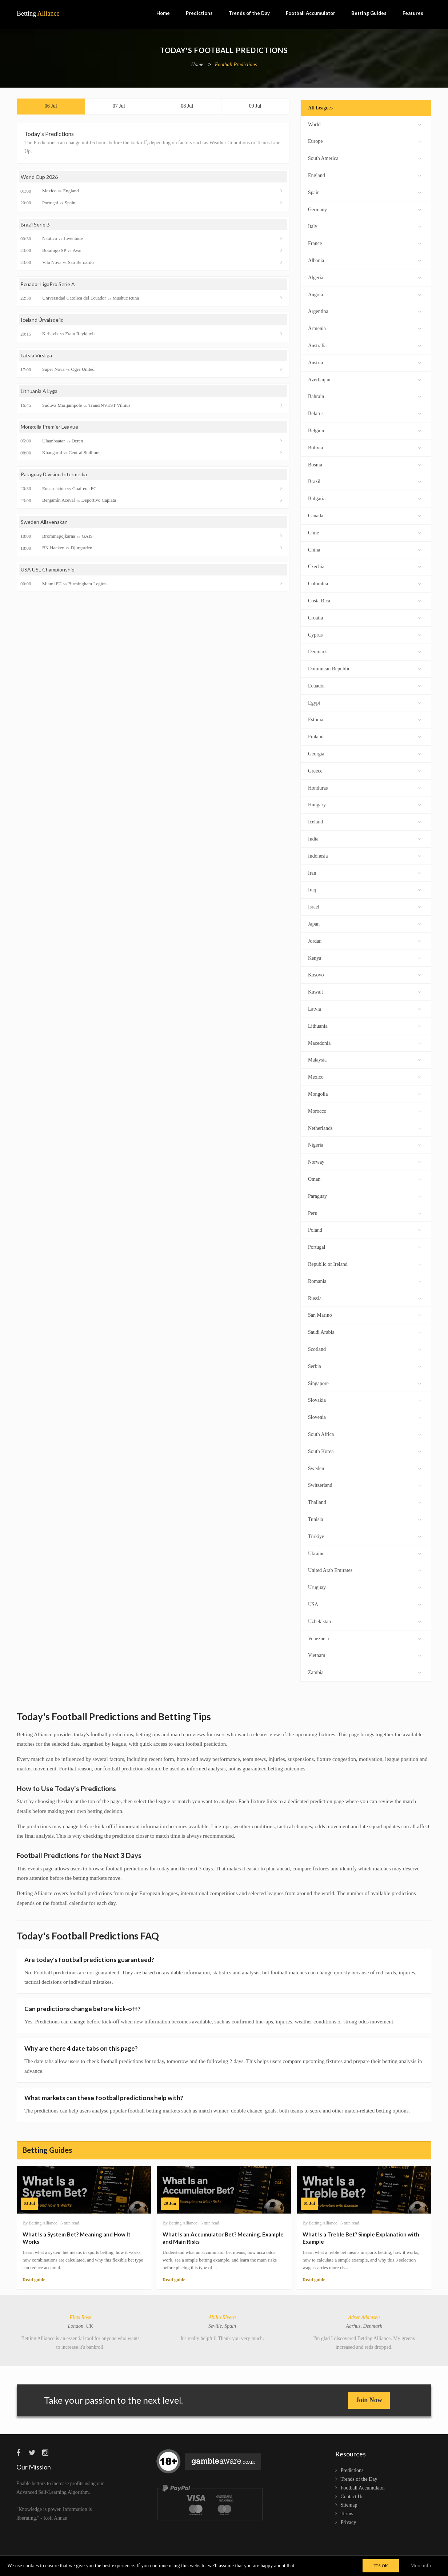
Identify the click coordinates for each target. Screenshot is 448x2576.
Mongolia (364, 1093)
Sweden (364, 1467)
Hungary (364, 804)
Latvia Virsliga (36, 355)
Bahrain (364, 395)
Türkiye (364, 1535)
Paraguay (364, 1195)
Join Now (369, 2400)
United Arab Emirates (364, 1569)
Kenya (364, 957)
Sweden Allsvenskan (44, 522)
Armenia (364, 327)
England (364, 174)
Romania (364, 1280)
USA (364, 1603)
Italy (364, 225)
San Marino (364, 1314)
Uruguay (364, 1586)
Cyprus (364, 634)
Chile (364, 532)
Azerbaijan (364, 379)
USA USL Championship (48, 569)
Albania (364, 259)
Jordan (364, 940)
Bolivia (364, 447)
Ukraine (364, 1552)
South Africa (364, 1433)
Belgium (364, 429)
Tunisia (364, 1518)
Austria (364, 361)
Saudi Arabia (364, 1331)
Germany (364, 208)
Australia (364, 344)
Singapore (364, 1382)
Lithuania (364, 1025)
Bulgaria (364, 497)
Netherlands (364, 1127)
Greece (364, 770)
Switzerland (364, 1484)
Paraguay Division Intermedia (54, 474)
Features (413, 13)
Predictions (199, 13)
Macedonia (364, 1042)
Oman (364, 1178)
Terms (347, 2513)
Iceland (364, 821)
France (364, 242)
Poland (364, 1229)
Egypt (364, 702)
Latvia (364, 1008)
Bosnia (364, 464)
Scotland (364, 1348)
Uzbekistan (364, 1620)
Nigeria (364, 1144)
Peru (364, 1212)
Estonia (364, 718)
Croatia (364, 617)
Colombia (364, 582)
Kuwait (364, 991)
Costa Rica (364, 600)
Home (163, 13)
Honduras (364, 787)
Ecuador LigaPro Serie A (48, 284)
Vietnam (364, 1654)
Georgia (364, 753)
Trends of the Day (249, 13)
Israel (364, 906)
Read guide (34, 2279)
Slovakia (364, 1399)
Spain (364, 191)
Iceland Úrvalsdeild (42, 319)
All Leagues (320, 108)
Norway (364, 1161)
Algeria (364, 276)
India (364, 838)
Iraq (364, 889)
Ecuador (364, 685)
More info (421, 2565)
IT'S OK (380, 2565)
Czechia (364, 565)
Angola (364, 293)
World (364, 123)
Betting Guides (369, 13)
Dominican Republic (364, 668)
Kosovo (364, 974)
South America (364, 157)
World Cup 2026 (39, 177)
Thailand (364, 1501)
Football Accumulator (310, 13)
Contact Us (352, 2496)
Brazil (364, 480)
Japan (364, 923)
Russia (364, 1297)
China (364, 549)
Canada (364, 514)
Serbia (364, 1365)
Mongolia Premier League (49, 426)
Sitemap (349, 2505)
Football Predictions (236, 65)
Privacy (348, 2522)
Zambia (364, 1671)
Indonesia (364, 855)
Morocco (364, 1110)
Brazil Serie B (35, 224)
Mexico (364, 1076)
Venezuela (364, 1637)
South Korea (364, 1450)
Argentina (364, 310)
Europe (364, 140)
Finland (364, 736)
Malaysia (364, 1059)
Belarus (364, 412)
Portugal (364, 1246)
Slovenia (364, 1416)
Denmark (364, 650)
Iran (364, 872)
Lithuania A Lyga (39, 391)
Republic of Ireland (364, 1263)
